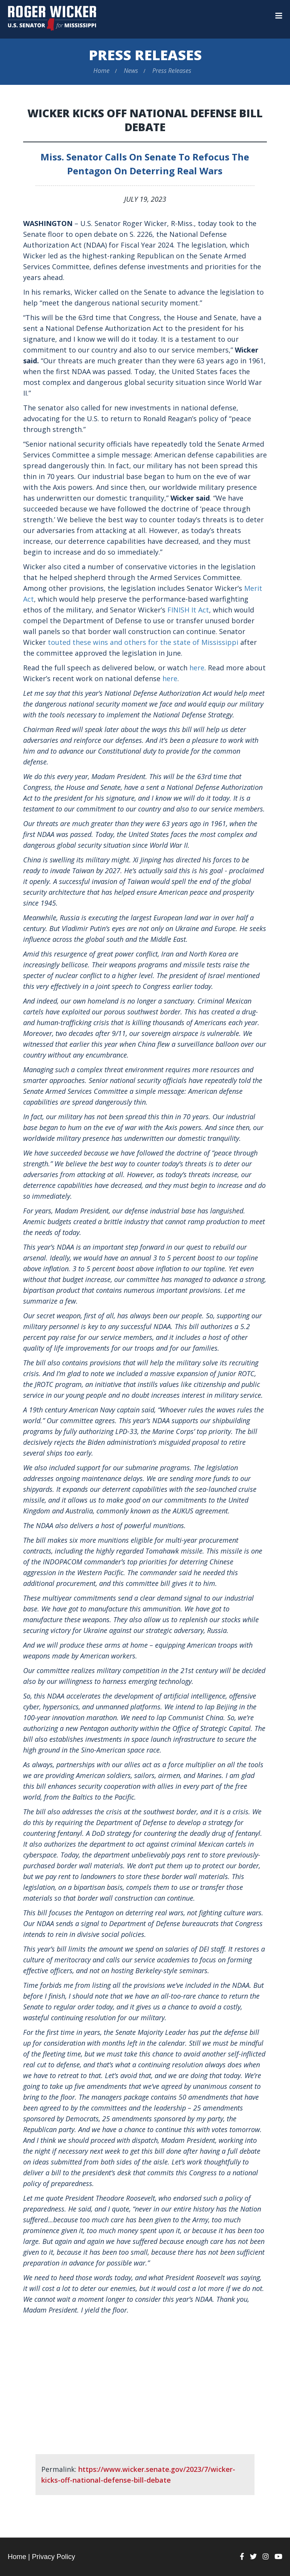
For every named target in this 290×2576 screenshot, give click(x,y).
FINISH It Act (188, 609)
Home (101, 70)
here (196, 667)
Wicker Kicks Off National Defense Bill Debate (145, 120)
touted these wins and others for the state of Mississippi (143, 642)
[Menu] (278, 15)
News (131, 70)
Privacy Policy (53, 2557)
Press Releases (145, 55)
